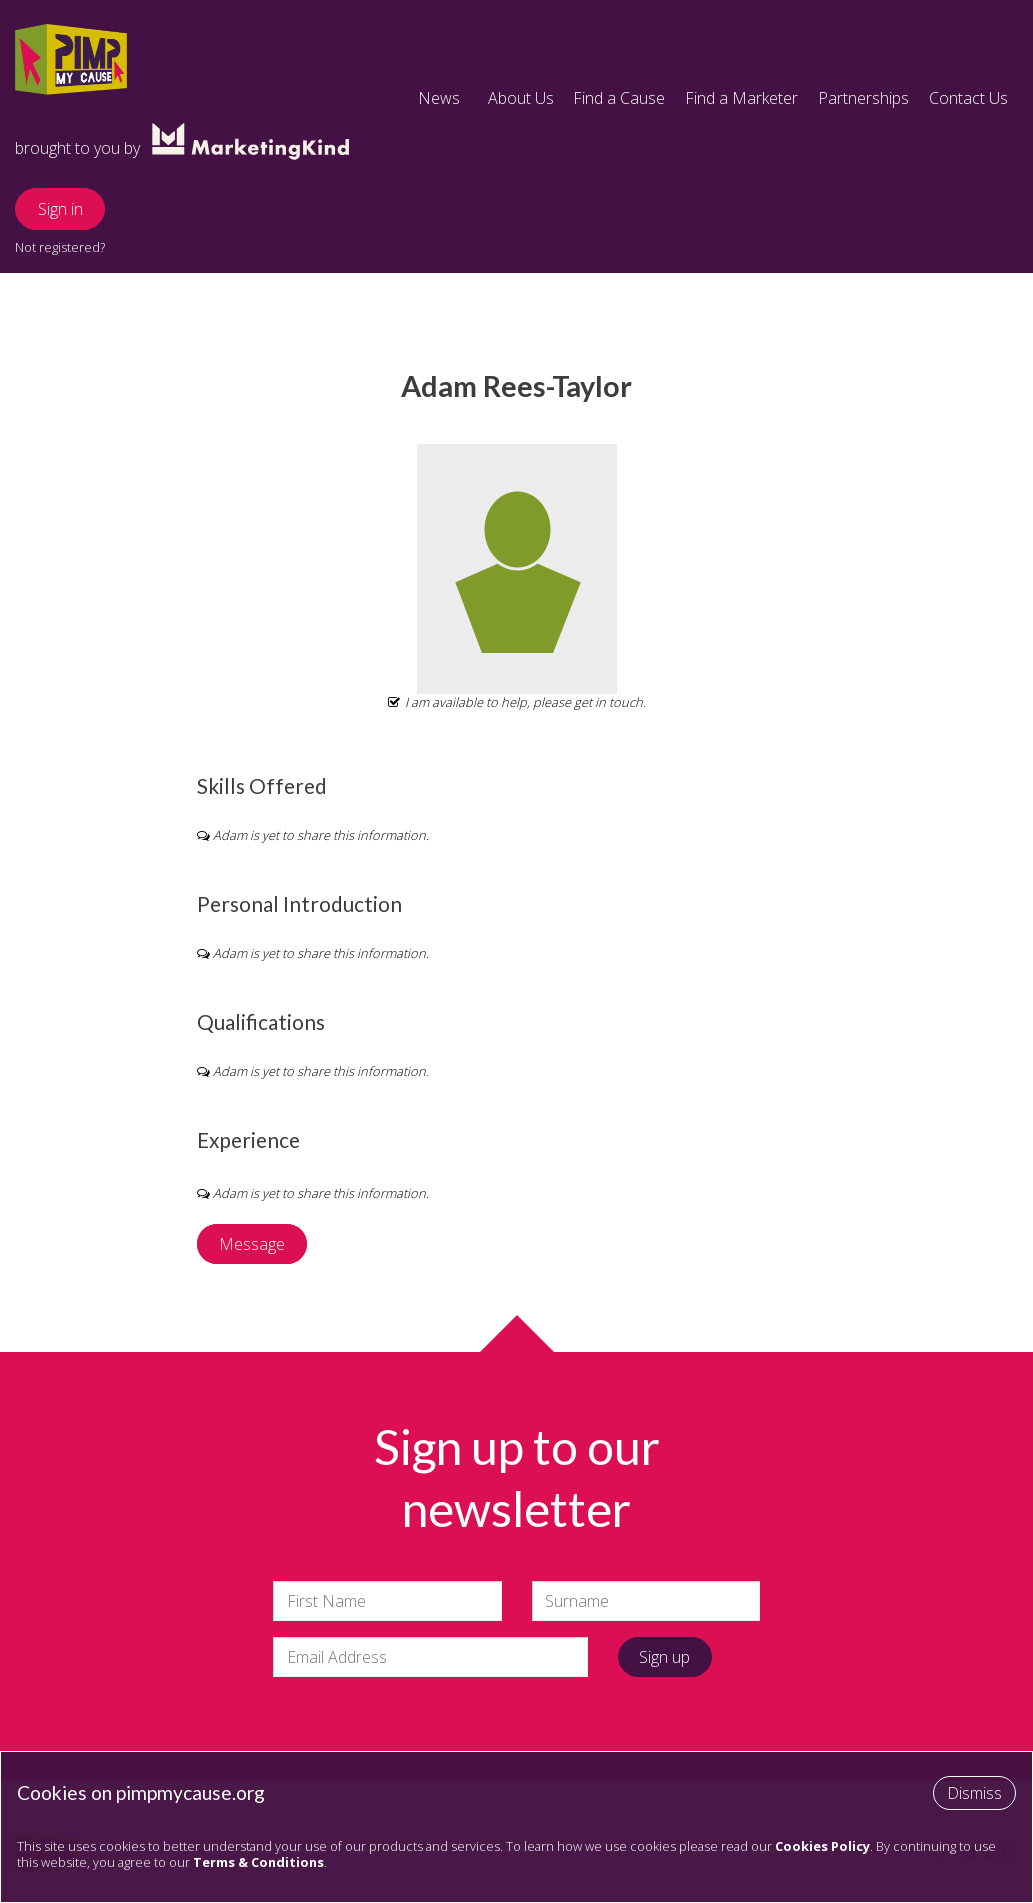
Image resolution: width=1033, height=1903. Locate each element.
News (439, 98)
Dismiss (974, 1793)
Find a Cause (619, 98)
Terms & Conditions (258, 1862)
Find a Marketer (741, 98)
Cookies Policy (822, 1846)
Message (252, 1244)
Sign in (60, 209)
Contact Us (968, 98)
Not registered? (60, 247)
